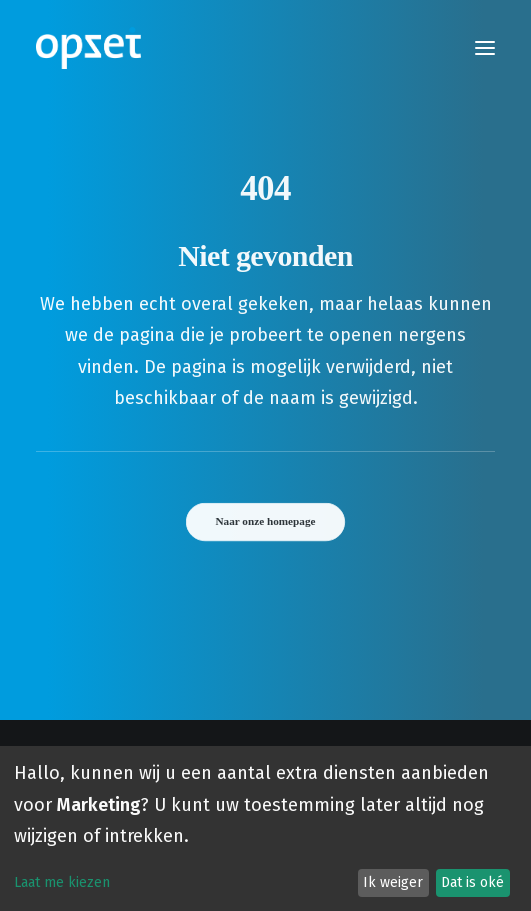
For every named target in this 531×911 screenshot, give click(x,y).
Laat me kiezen (62, 882)
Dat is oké (472, 882)
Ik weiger (393, 882)
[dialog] (265, 828)
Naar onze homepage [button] (266, 521)
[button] (485, 48)
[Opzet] (88, 48)
